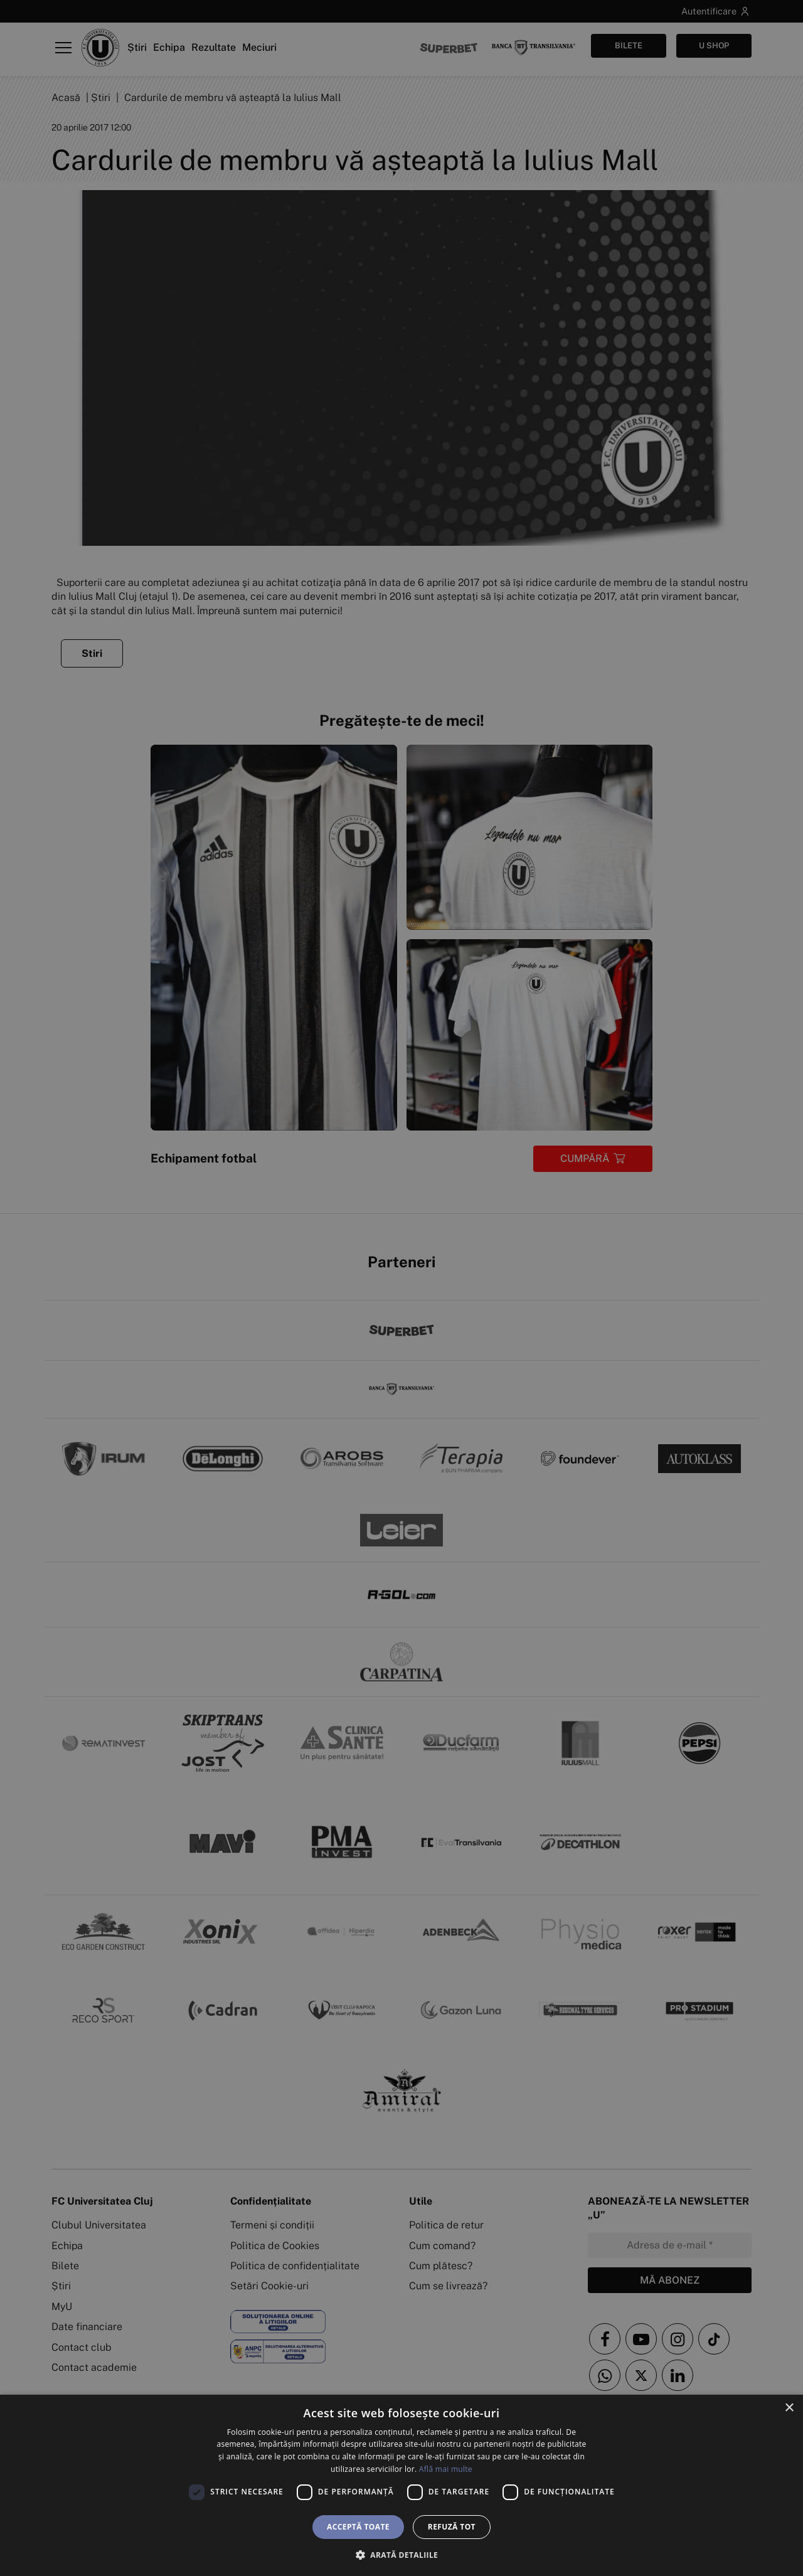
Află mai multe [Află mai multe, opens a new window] (445, 2469)
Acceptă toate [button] (358, 2526)
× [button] (789, 2408)
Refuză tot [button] (452, 2526)
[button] (401, 2554)
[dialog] (401, 2485)
